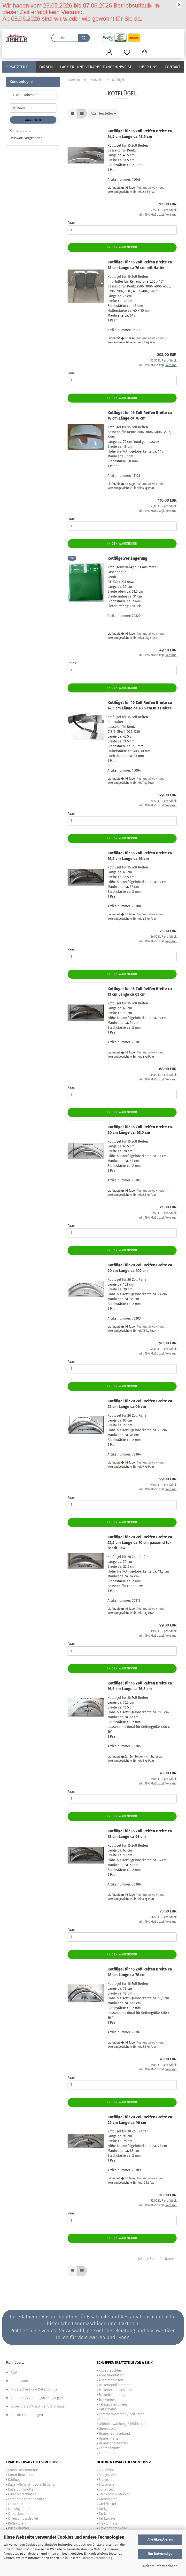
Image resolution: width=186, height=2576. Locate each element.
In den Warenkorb (122, 247)
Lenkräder (15, 2504)
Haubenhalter (109, 2438)
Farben (46, 67)
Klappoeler (107, 2453)
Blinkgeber (107, 2400)
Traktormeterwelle (113, 2528)
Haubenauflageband (114, 2434)
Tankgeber (107, 2509)
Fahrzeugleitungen (113, 2404)
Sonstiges (106, 2489)
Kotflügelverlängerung (127, 558)
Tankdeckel (107, 2504)
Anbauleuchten (110, 2370)
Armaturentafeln (111, 2375)
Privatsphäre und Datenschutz (34, 2389)
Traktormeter (109, 2523)
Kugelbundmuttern (22, 2489)
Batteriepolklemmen (114, 2385)
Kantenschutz (109, 2448)
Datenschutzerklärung (96, 2558)
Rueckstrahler (18, 2528)
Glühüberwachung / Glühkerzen (123, 2424)
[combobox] (103, 113)
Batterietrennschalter (115, 2390)
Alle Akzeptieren (160, 2539)
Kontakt (172, 67)
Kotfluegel (15, 2480)
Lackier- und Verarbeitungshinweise (96, 67)
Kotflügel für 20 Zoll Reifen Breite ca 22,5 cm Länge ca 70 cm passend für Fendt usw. (140, 1542)
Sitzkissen (106, 2480)
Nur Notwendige (160, 2554)
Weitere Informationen (160, 2566)
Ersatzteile (17, 67)
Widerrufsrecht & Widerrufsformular (38, 2406)
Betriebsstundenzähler (116, 2395)
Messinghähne (19, 2509)
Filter (103, 2419)
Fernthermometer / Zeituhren (121, 2414)
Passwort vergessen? (26, 138)
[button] (109, 52)
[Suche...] (84, 38)
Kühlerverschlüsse (22, 2494)
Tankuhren (107, 2519)
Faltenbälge (108, 2409)
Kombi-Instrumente (23, 2470)
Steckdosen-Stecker (114, 2494)
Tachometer (108, 2499)
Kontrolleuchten (20, 2475)
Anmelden (33, 120)
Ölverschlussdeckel (23, 2519)
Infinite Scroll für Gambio (157, 2259)
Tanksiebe (106, 2514)
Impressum (19, 2381)
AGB (14, 2372)
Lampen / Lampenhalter (27, 2499)
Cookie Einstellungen (27, 2415)
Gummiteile (108, 2429)
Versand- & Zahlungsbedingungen (37, 2398)
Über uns (148, 67)
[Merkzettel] (127, 52)
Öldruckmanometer (23, 2514)
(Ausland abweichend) (150, 187)
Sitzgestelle (108, 2475)
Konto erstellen (21, 131)
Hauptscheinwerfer (113, 2443)
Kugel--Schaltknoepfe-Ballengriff (33, 2485)
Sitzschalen (107, 2485)
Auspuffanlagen (111, 2380)
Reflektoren (17, 2523)
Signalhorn (107, 2470)
